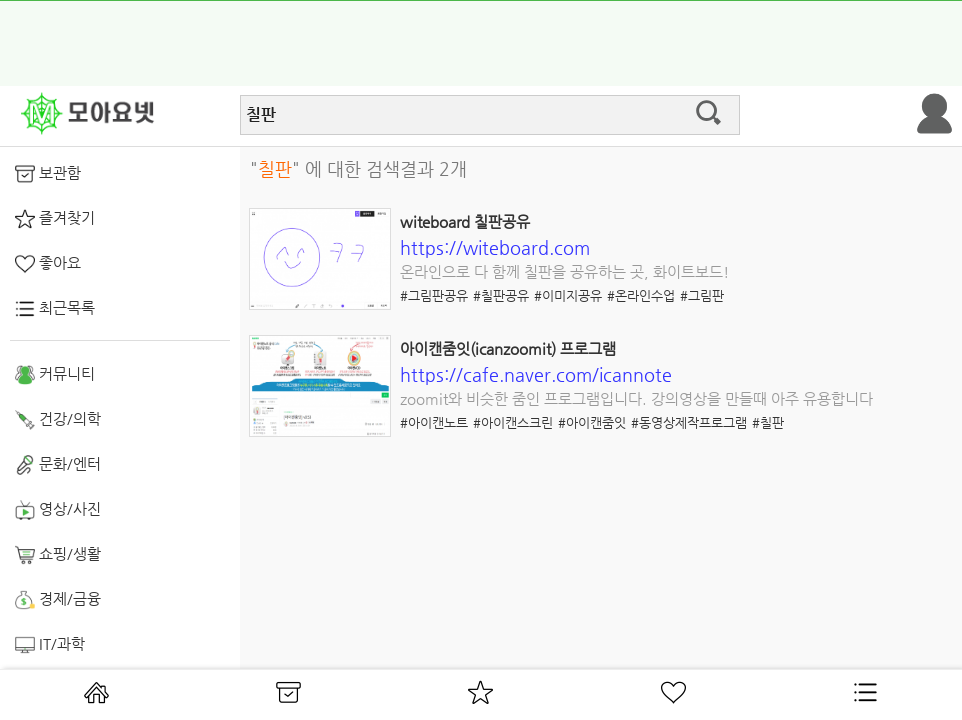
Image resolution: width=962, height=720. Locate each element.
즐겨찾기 (55, 219)
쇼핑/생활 (58, 555)
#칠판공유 (501, 295)
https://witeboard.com (495, 247)
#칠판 (768, 422)
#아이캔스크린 (513, 422)
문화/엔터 (58, 465)
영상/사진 (58, 510)
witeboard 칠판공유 (465, 221)
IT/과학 (50, 645)
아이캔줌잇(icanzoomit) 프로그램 (508, 348)
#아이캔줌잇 (592, 422)
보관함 (48, 174)
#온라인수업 (641, 295)
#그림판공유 (434, 295)
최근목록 (55, 309)
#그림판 (702, 295)
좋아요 (48, 264)
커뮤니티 (55, 375)
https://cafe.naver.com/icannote (536, 374)
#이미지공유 (568, 295)
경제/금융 (58, 600)
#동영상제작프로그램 (689, 422)
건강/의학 (58, 420)
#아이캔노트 (434, 422)
